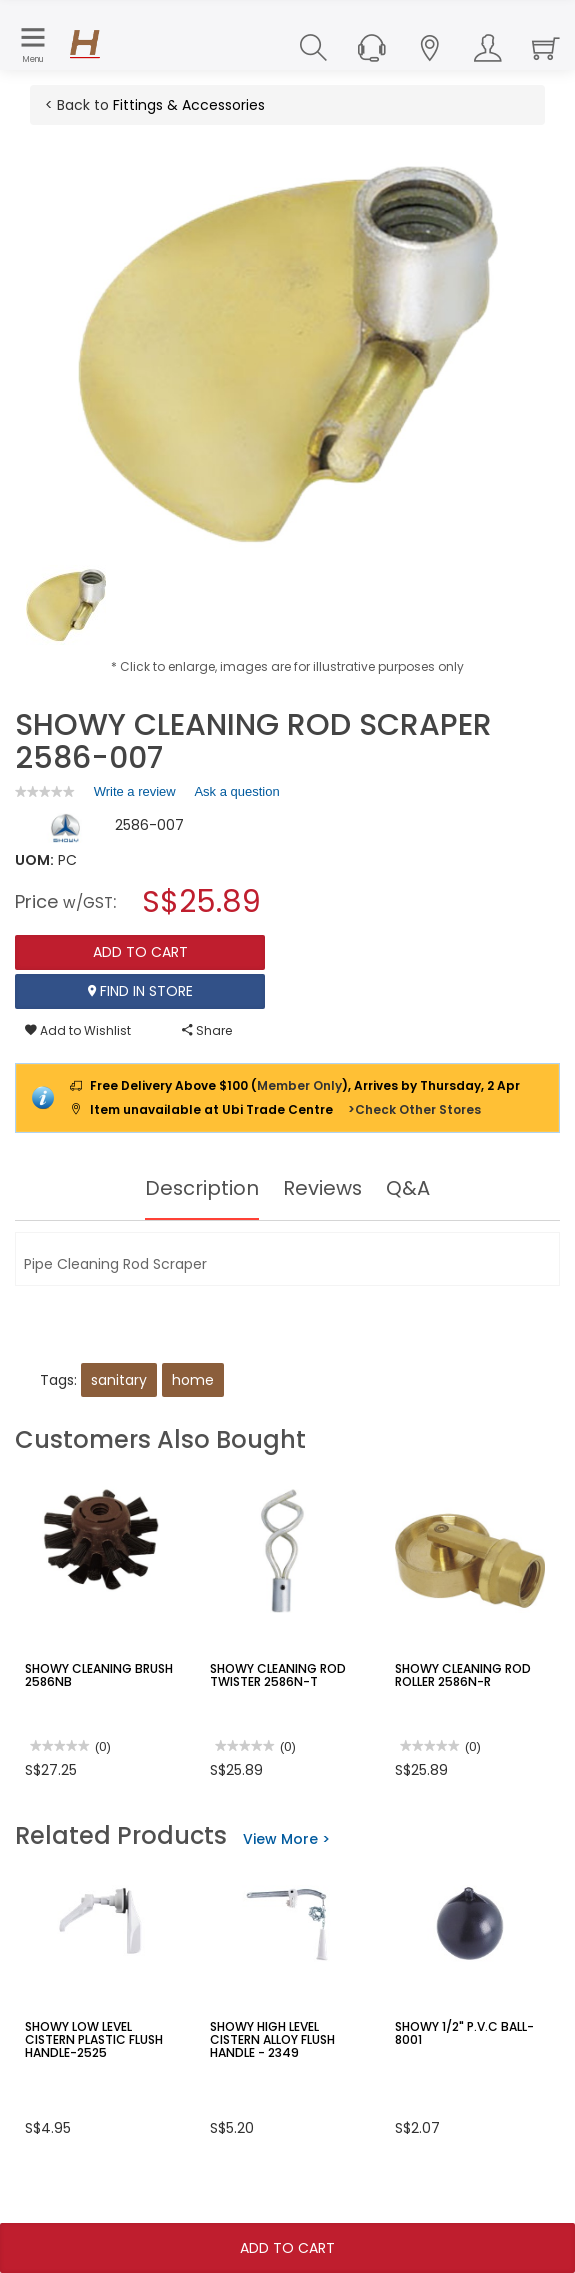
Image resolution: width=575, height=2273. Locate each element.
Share (207, 1030)
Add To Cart (287, 2248)
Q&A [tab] (409, 1188)
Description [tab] (201, 1188)
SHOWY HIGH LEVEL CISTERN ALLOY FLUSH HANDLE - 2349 (272, 2039)
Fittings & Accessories (189, 105)
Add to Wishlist (78, 1030)
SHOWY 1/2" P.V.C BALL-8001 (464, 2033)
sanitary (119, 1380)
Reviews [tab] (323, 1188)
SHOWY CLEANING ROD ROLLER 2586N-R (462, 1675)
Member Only (299, 1085)
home (193, 1380)
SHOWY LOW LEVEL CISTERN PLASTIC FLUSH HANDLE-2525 (93, 2039)
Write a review (135, 795)
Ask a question (236, 791)
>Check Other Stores (414, 1109)
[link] (45, 791)
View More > (286, 1839)
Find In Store (140, 991)
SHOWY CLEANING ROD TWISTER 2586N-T (277, 1675)
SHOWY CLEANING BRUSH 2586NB (98, 1675)
